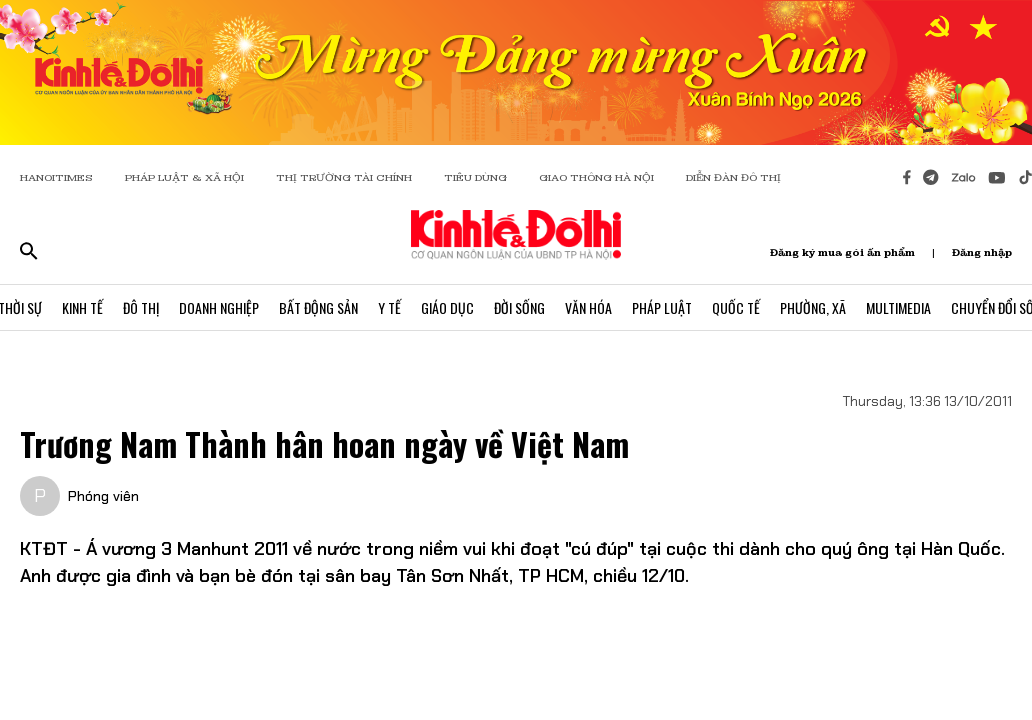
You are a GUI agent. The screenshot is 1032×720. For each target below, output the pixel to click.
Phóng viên (103, 496)
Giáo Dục (447, 307)
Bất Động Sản (318, 307)
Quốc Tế (736, 307)
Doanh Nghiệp (219, 307)
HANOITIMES (56, 177)
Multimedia (898, 307)
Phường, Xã (813, 307)
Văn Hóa (588, 307)
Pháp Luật (662, 307)
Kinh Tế (82, 307)
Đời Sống (519, 307)
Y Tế (389, 307)
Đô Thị (141, 307)
